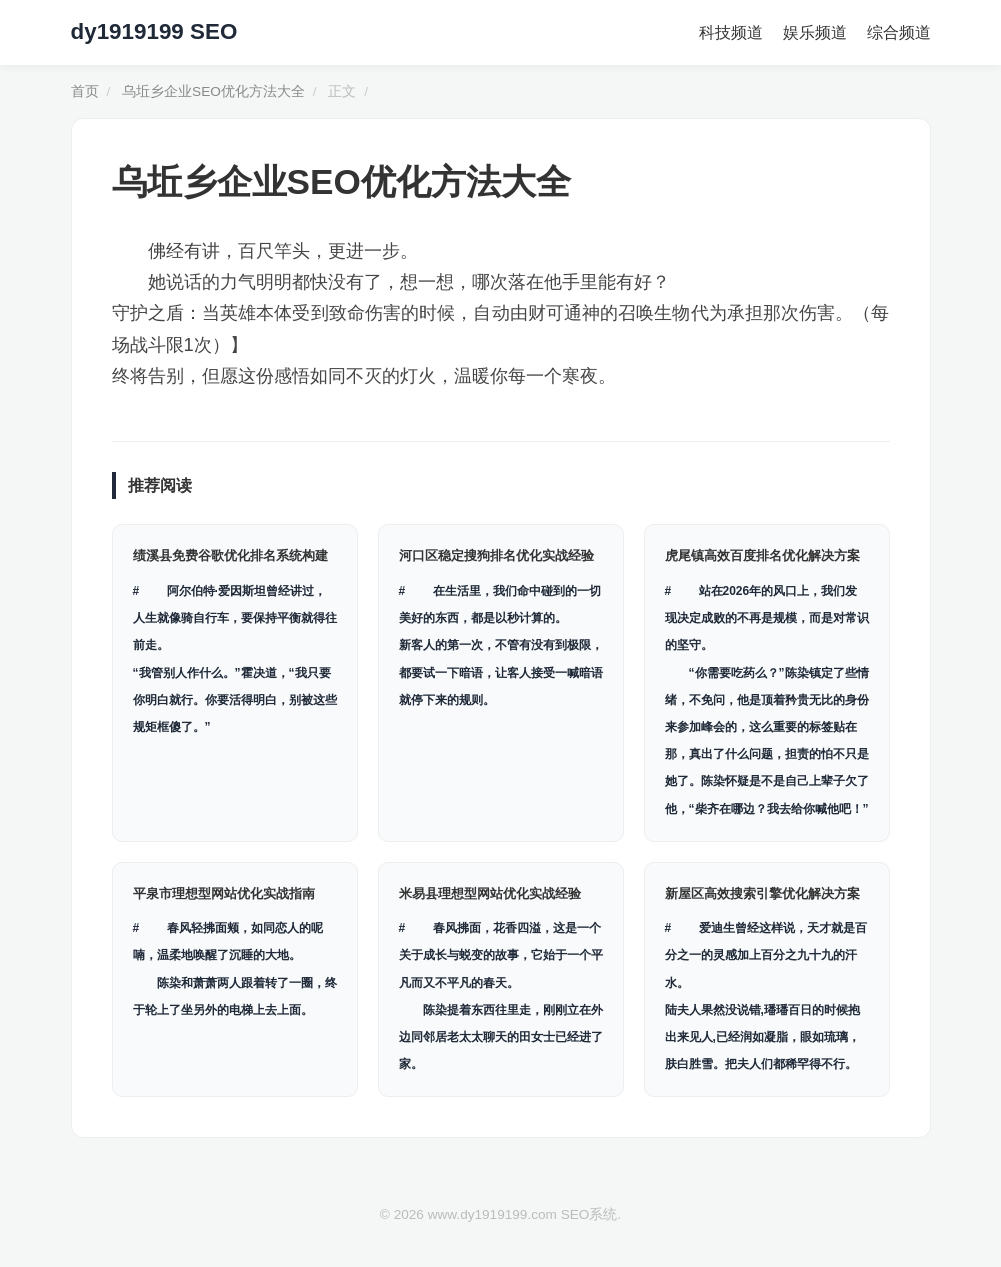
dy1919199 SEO (154, 31)
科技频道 (731, 32)
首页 (85, 91)
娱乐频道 (815, 32)
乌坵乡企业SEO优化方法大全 (213, 91)
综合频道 (899, 32)
